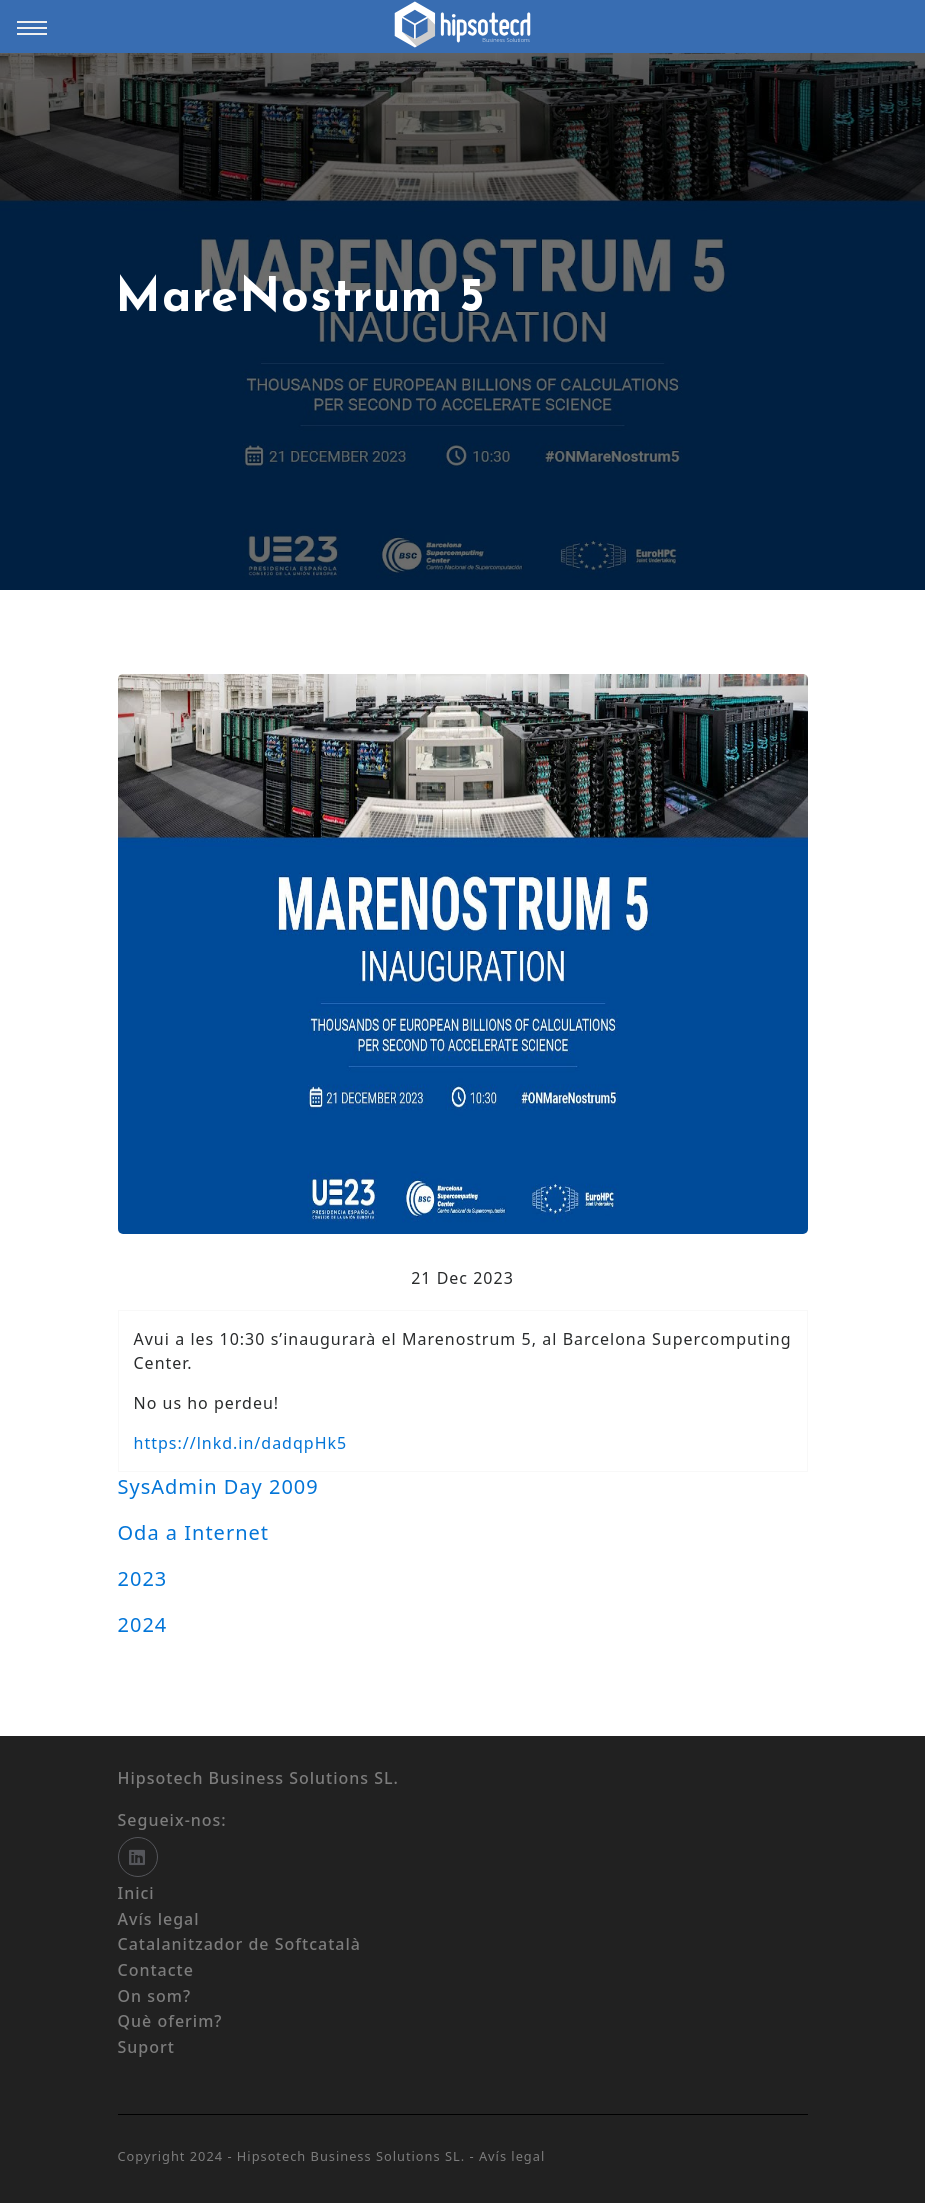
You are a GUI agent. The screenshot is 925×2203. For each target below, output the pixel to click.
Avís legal (512, 2156)
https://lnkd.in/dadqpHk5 (241, 1443)
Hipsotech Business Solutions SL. (353, 2156)
